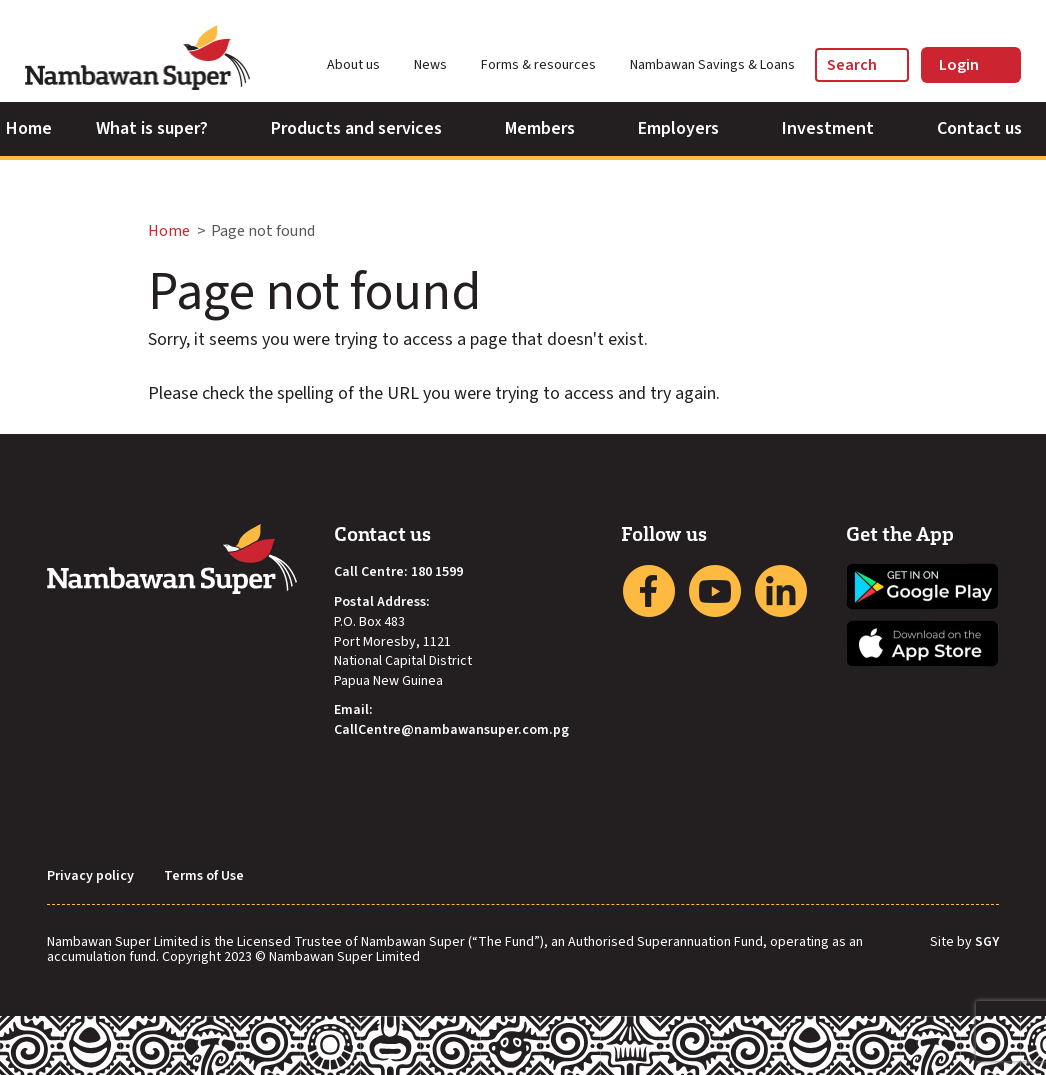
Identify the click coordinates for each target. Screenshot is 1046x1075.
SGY (987, 943)
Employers (688, 128)
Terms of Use (204, 876)
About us (362, 65)
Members (549, 128)
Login (971, 65)
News (439, 65)
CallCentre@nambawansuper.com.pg (451, 730)
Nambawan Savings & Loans (712, 65)
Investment (837, 128)
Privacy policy (90, 876)
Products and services (366, 128)
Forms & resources (547, 65)
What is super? (161, 128)
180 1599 (437, 572)
